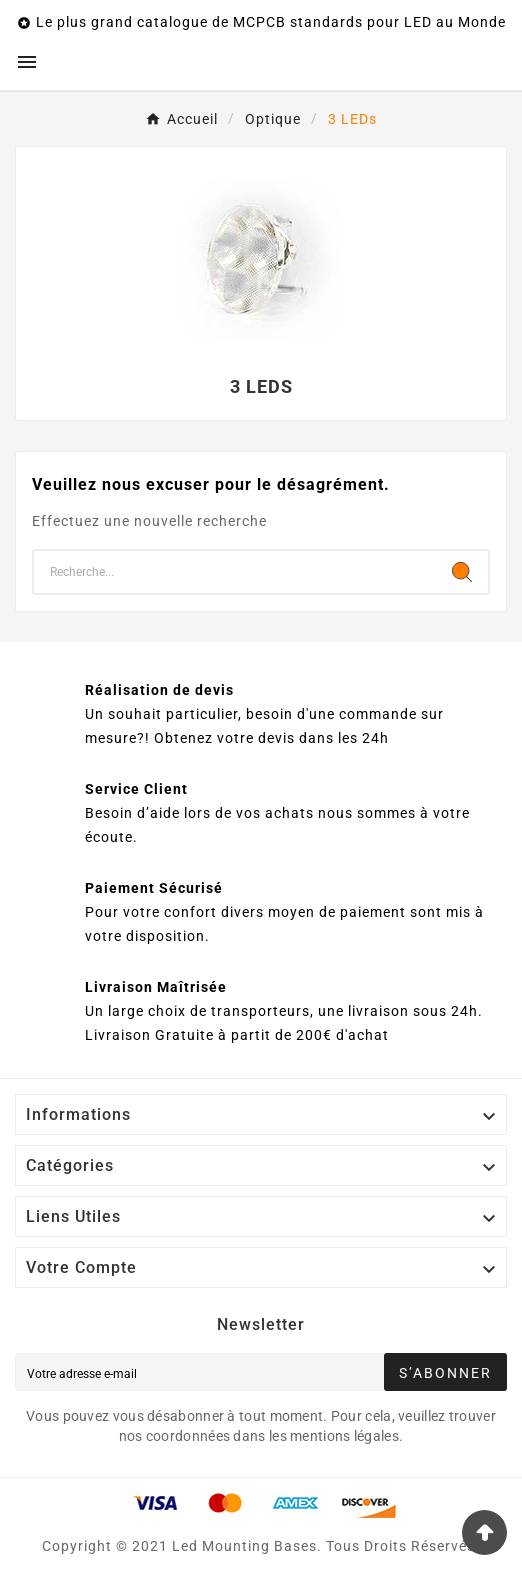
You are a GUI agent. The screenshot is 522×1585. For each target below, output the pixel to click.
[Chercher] (235, 572)
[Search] (462, 572)
